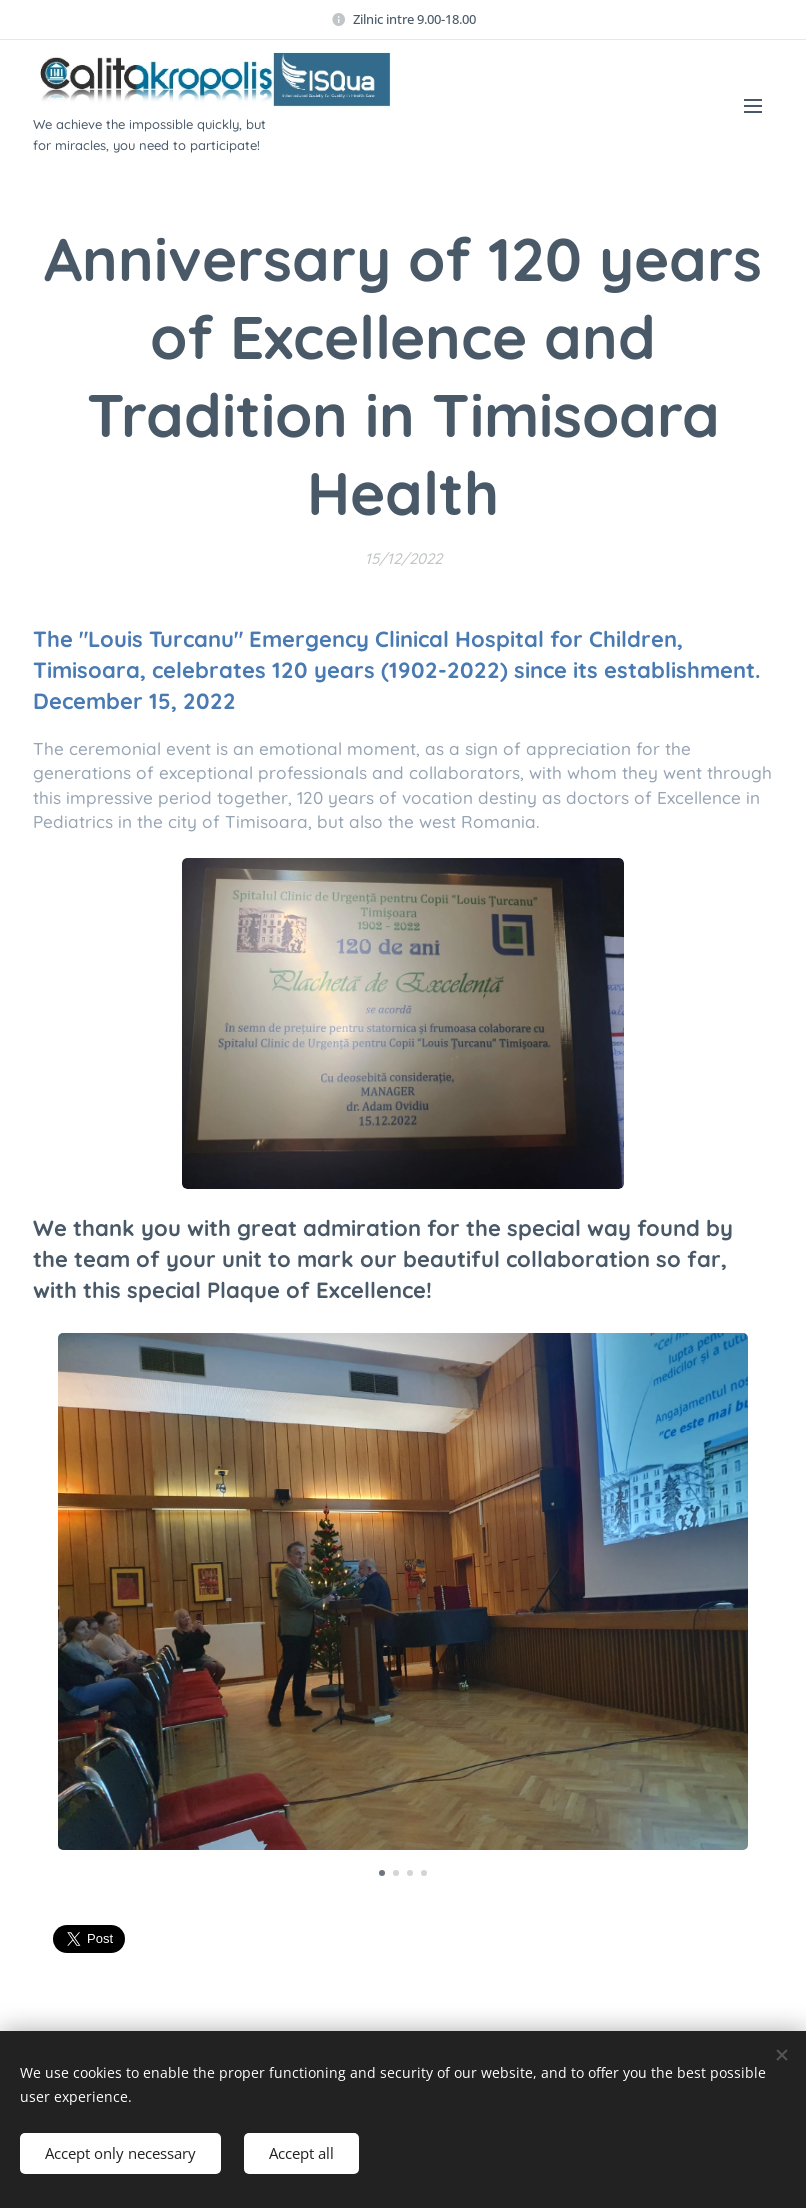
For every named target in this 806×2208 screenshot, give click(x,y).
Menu (753, 106)
